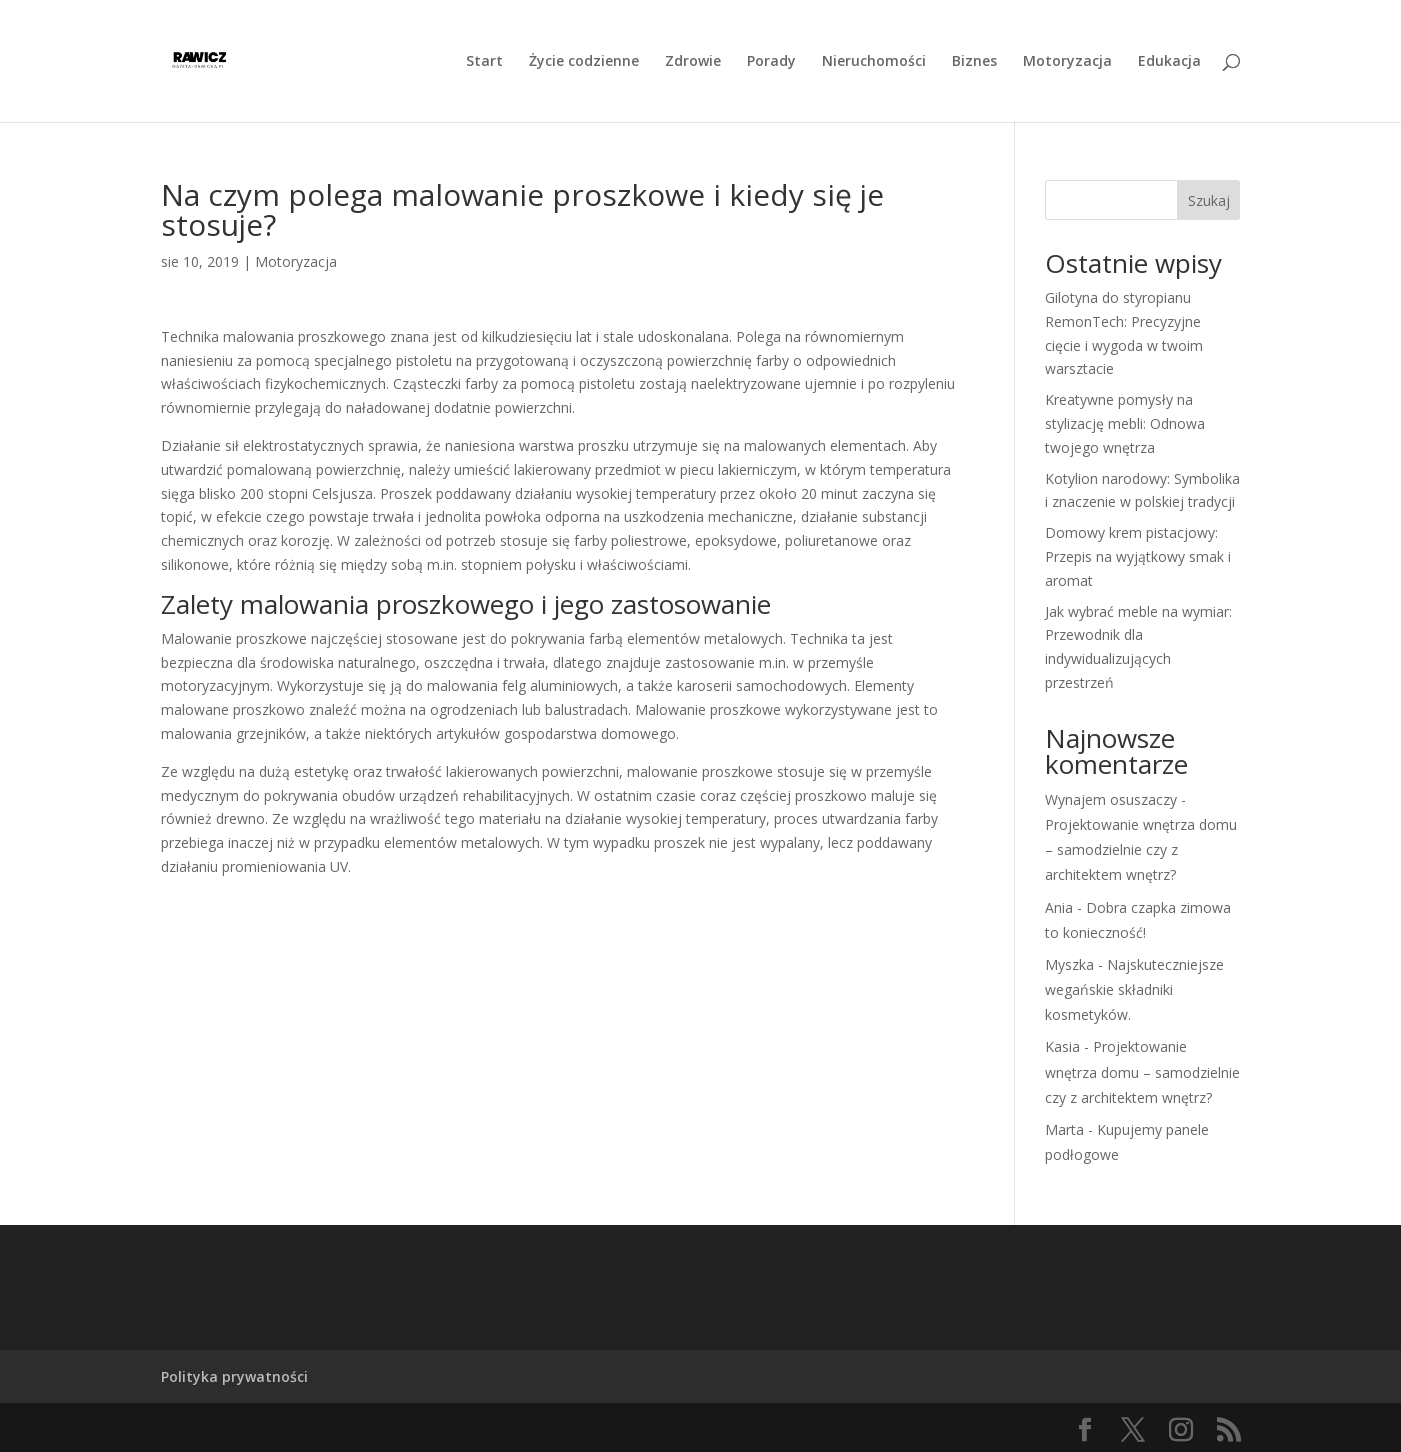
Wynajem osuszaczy (1111, 799)
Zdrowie (693, 62)
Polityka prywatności (234, 1376)
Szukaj (1209, 200)
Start (484, 62)
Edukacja (1169, 62)
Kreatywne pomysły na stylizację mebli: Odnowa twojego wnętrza (1125, 423)
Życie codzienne (584, 62)
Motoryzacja (1067, 62)
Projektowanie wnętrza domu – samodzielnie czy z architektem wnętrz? (1141, 849)
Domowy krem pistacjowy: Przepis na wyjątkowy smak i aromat (1138, 556)
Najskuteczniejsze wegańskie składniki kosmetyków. (1134, 989)
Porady (771, 62)
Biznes (974, 62)
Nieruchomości (874, 62)
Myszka (1069, 964)
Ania (1059, 907)
